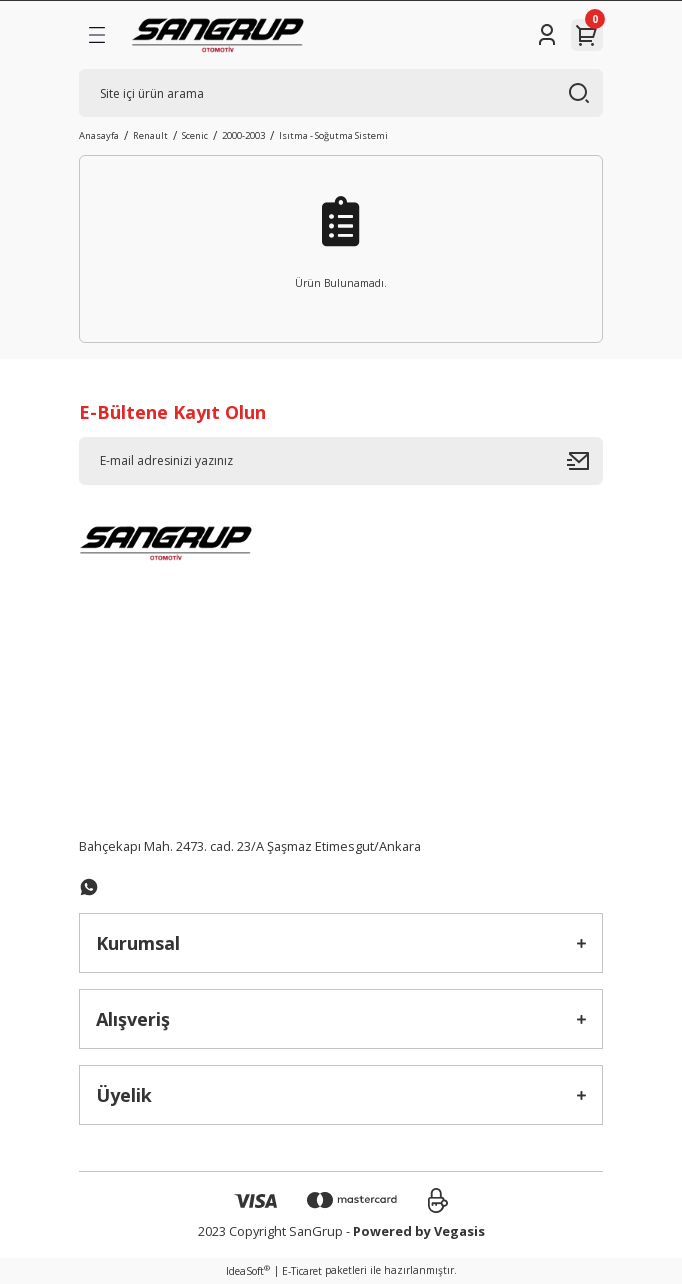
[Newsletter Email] (341, 461)
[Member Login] (547, 35)
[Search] (341, 93)
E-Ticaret (302, 1271)
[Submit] (585, 461)
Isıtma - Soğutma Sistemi (333, 135)
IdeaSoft (248, 1271)
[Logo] (217, 35)
